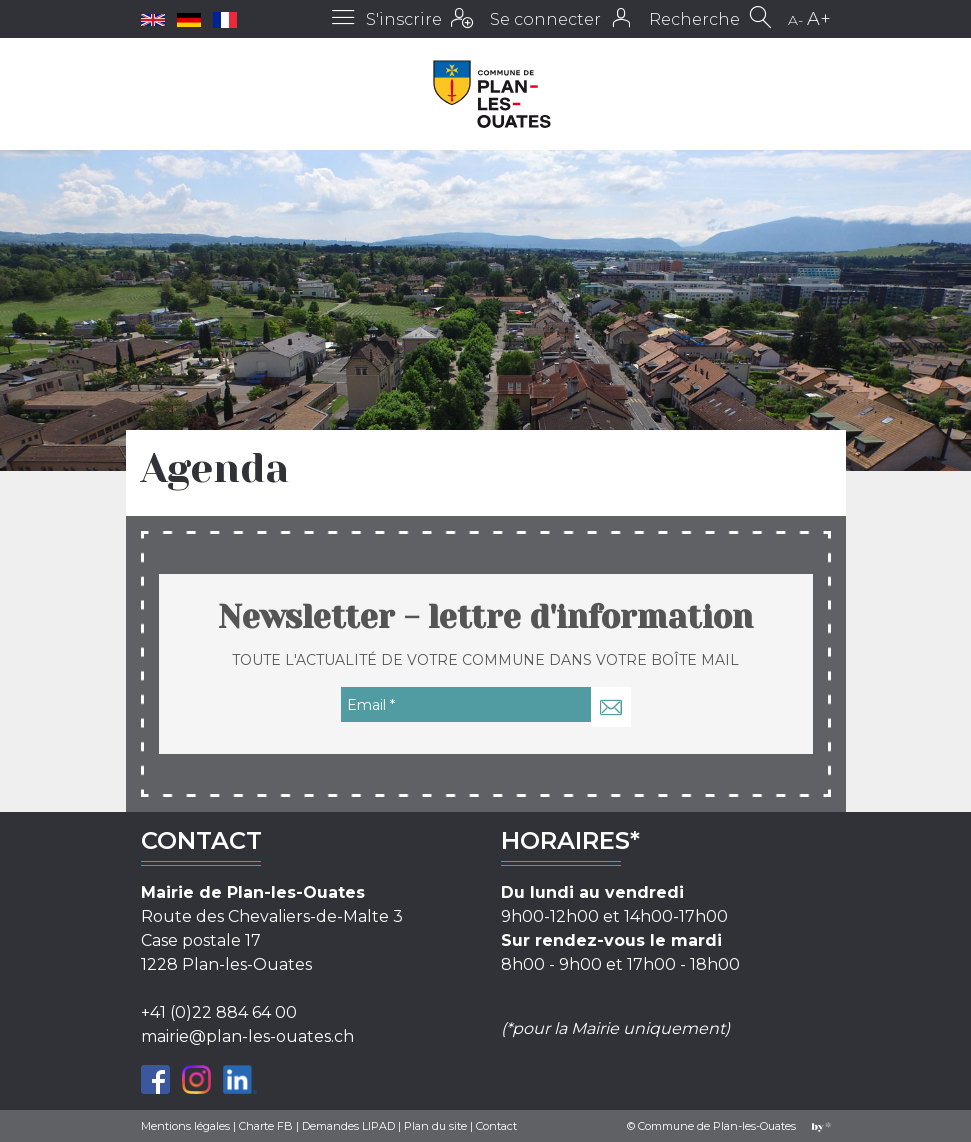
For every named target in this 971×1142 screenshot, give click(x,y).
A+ (819, 19)
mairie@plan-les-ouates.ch (247, 1036)
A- (795, 20)
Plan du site (435, 1126)
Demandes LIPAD (348, 1126)
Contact (496, 1126)
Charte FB (266, 1126)
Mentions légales (185, 1126)
